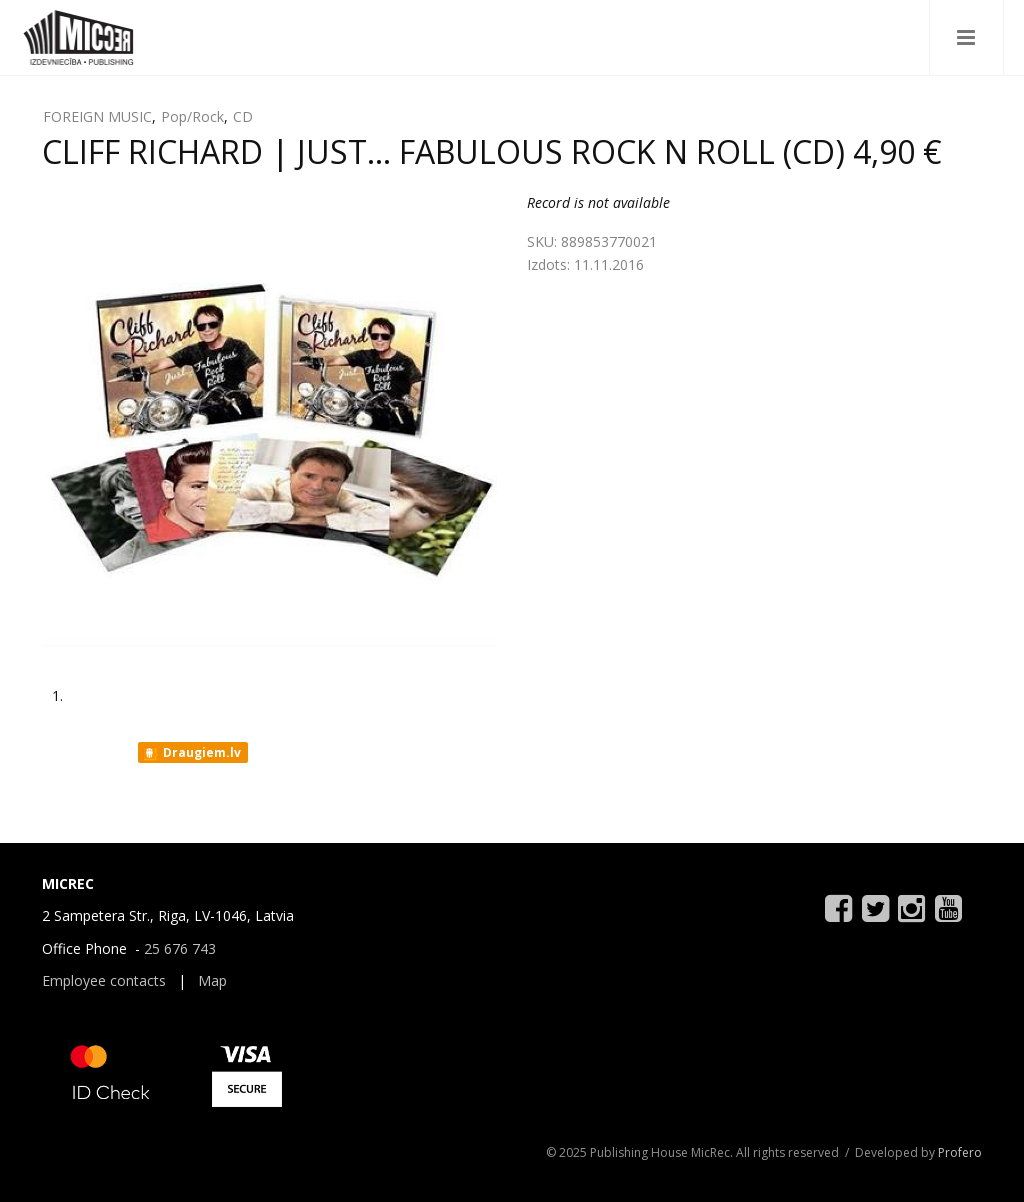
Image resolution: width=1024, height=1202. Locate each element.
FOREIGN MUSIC (97, 116)
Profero (960, 1152)
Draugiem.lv (191, 753)
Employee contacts (104, 980)
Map (212, 980)
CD (243, 116)
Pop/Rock (192, 116)
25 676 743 (180, 948)
